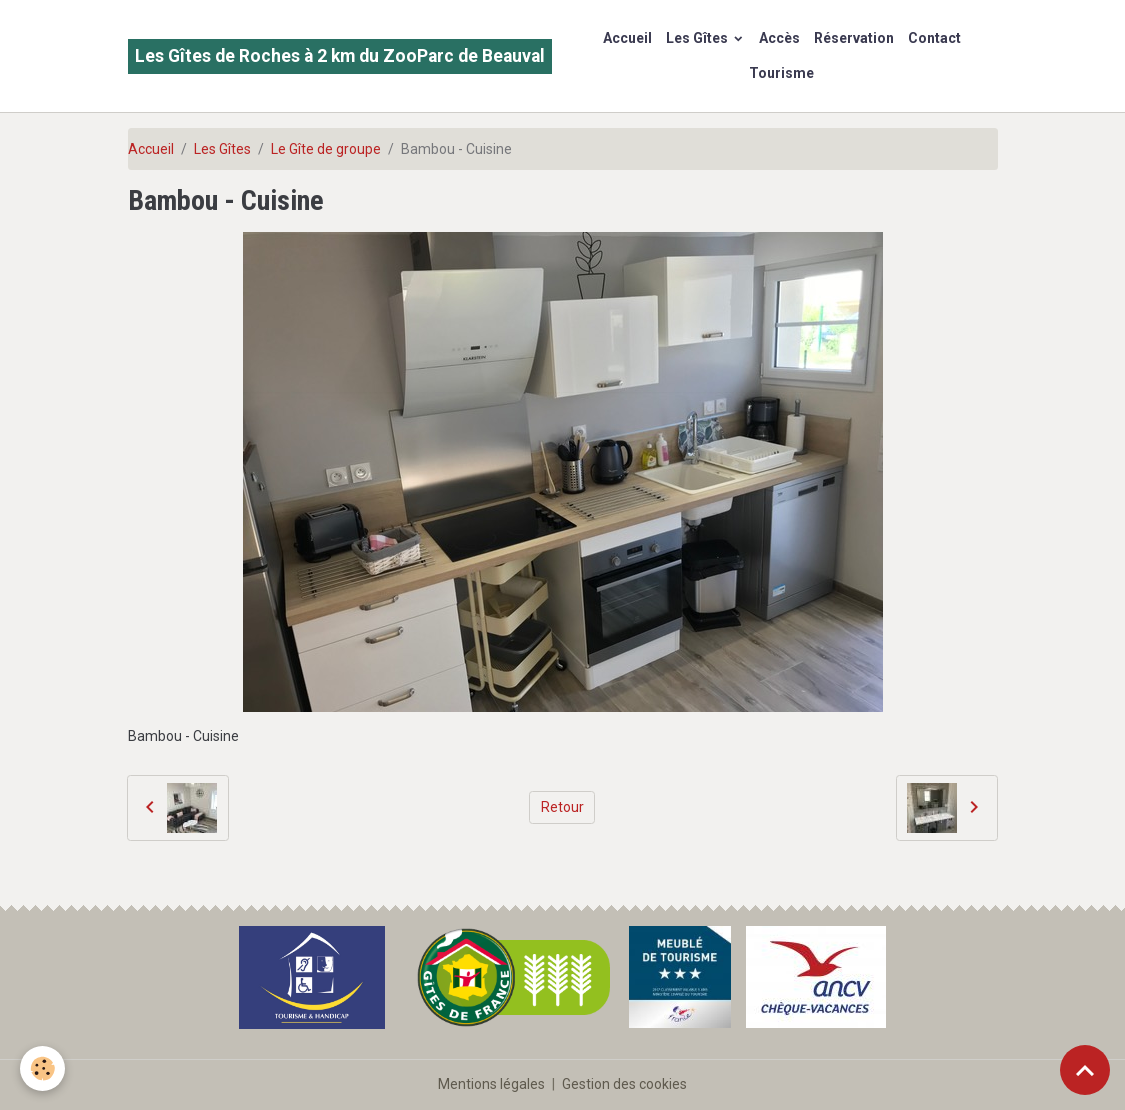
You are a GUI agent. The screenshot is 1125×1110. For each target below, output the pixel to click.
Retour (562, 807)
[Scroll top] (1085, 1070)
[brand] (340, 56)
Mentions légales (491, 1084)
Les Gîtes (698, 38)
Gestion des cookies (624, 1084)
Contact (934, 38)
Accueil (627, 38)
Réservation (854, 38)
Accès (779, 38)
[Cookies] (42, 1068)
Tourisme (781, 73)
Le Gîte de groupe (326, 149)
